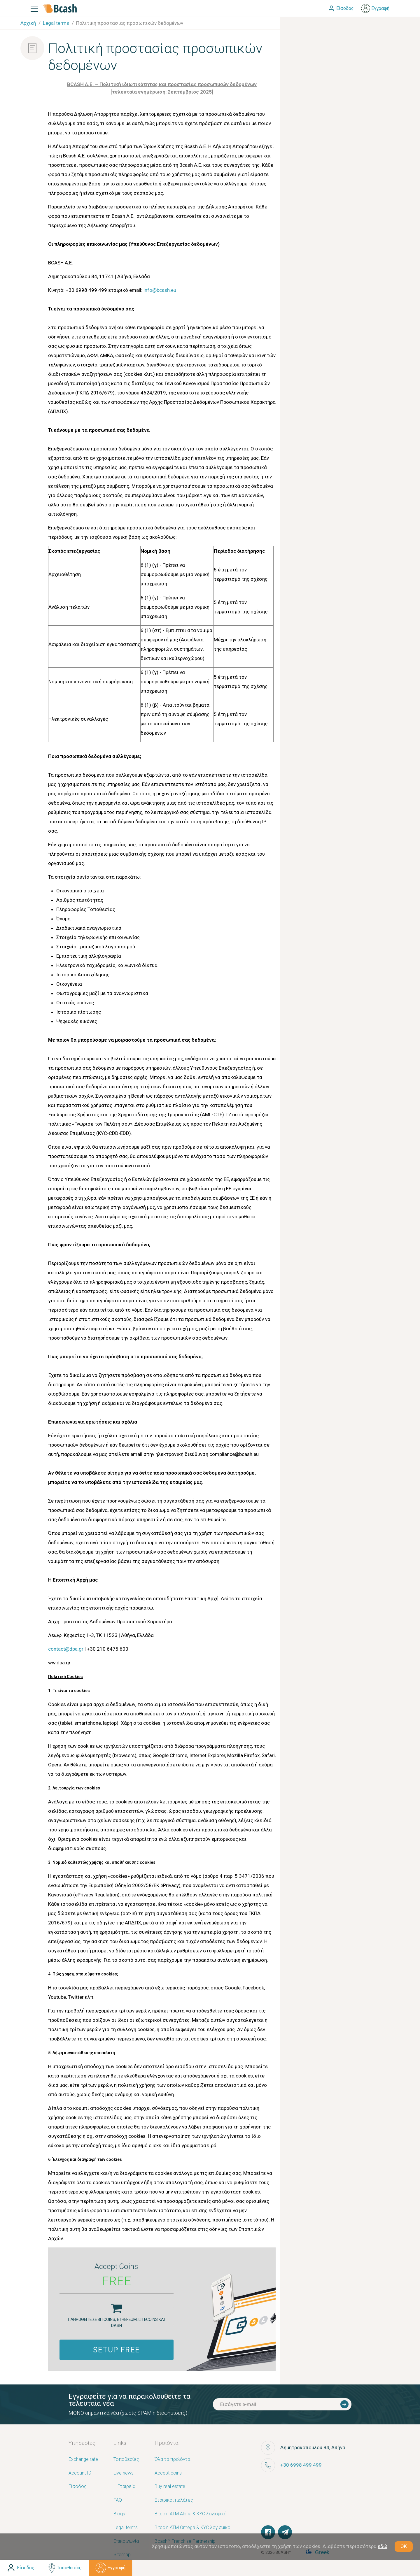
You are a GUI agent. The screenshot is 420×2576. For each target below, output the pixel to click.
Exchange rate (83, 2459)
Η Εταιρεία (124, 2487)
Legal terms (125, 2528)
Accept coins (168, 2473)
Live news (123, 2473)
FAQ (117, 2500)
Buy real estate (170, 2487)
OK (403, 2546)
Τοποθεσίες (126, 2459)
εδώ (382, 2546)
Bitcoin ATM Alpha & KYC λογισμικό (191, 2514)
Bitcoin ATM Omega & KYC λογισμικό (192, 2528)
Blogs (119, 2514)
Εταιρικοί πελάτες (174, 2500)
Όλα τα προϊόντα (172, 2459)
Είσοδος (78, 2487)
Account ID (80, 2473)
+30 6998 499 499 (301, 2465)
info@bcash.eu (160, 290)
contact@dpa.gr (65, 1649)
